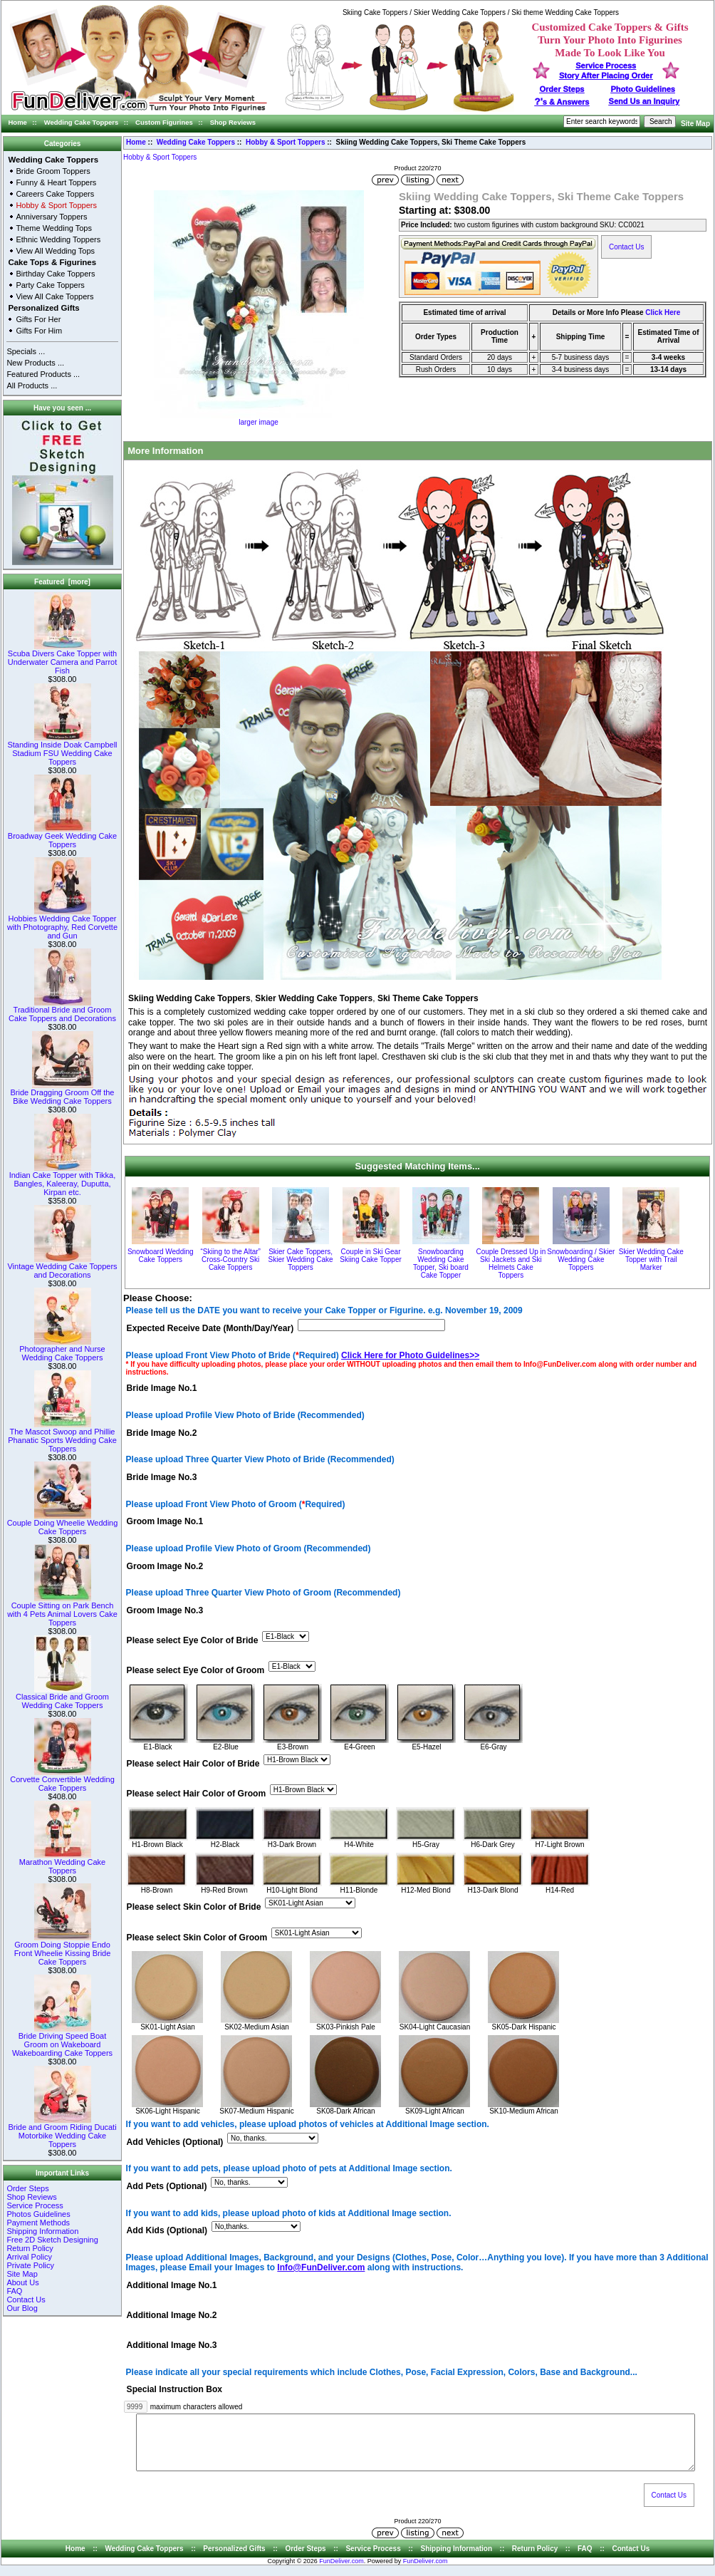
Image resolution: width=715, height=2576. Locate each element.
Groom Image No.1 (165, 1522)
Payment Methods (38, 2222)
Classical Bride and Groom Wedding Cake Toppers (62, 1697)
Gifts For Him (39, 330)
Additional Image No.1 (172, 2285)
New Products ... (35, 362)
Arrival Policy (29, 2256)
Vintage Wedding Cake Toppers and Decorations (62, 1267)
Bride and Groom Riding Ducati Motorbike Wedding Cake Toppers (62, 2132)
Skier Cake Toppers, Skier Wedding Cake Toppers (300, 1259)
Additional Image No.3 (172, 2345)
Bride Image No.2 (162, 1433)
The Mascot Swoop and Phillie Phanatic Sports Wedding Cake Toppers (62, 1436)
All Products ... (31, 385)
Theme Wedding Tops (54, 228)
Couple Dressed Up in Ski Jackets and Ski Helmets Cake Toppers (511, 1263)
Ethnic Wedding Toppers (58, 239)
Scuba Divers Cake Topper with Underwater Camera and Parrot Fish (62, 658)
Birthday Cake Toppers (55, 273)
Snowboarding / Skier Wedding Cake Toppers (581, 1259)
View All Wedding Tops (55, 251)
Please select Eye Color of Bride (193, 1640)
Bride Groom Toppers (53, 171)
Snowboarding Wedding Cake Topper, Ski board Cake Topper (441, 1263)
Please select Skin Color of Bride (194, 1908)
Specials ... (25, 351)
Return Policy (29, 2248)
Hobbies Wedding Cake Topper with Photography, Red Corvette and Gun (62, 923)
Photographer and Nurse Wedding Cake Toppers (62, 1350)
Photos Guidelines (38, 2214)
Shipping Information (42, 2231)
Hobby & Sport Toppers (285, 142)
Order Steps (562, 89)
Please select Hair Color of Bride (193, 1764)
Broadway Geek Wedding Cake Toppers (62, 836)
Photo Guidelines (642, 89)
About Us (22, 2282)
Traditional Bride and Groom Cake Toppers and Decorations (62, 1010)
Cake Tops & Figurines (52, 262)
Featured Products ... (43, 374)
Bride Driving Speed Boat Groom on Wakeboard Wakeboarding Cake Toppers (62, 2040)
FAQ (14, 2291)
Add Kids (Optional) (167, 2231)
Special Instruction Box (174, 2390)
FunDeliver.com (341, 2571)
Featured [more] (62, 582)
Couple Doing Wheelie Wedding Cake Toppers (62, 1523)
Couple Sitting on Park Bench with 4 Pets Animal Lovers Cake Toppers (62, 1610)
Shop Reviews (233, 122)
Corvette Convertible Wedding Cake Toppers (62, 1780)
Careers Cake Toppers (55, 194)
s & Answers (562, 102)
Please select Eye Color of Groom (196, 1670)
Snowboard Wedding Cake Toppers (160, 1255)
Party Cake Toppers (50, 285)
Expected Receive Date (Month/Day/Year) (210, 1328)
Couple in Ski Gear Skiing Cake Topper (371, 1255)
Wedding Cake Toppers (81, 122)
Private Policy (30, 2265)
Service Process (34, 2205)
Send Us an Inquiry (644, 101)
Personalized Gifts (43, 308)
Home (18, 122)
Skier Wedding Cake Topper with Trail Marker (651, 1259)
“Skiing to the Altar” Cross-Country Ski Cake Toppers (230, 1259)
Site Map (695, 124)
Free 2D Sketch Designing (52, 2239)
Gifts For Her (38, 319)
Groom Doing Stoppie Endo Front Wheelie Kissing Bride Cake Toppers (62, 1949)
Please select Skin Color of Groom (197, 1938)
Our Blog (21, 2308)
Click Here (662, 312)
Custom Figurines (164, 122)
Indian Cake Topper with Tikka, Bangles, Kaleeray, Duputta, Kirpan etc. (62, 1180)
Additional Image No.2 (172, 2315)
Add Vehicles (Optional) (175, 2142)
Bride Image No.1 (162, 1389)
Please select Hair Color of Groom (196, 1794)
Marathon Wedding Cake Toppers (62, 1863)
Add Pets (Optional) (167, 2187)
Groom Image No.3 (165, 1610)
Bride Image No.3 (162, 1477)
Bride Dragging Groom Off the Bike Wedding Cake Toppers (63, 1093)
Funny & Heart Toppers (56, 182)
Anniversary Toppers (51, 216)
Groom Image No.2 (165, 1566)
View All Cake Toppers (54, 296)
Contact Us (25, 2299)
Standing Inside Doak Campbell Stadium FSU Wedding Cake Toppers (62, 749)
